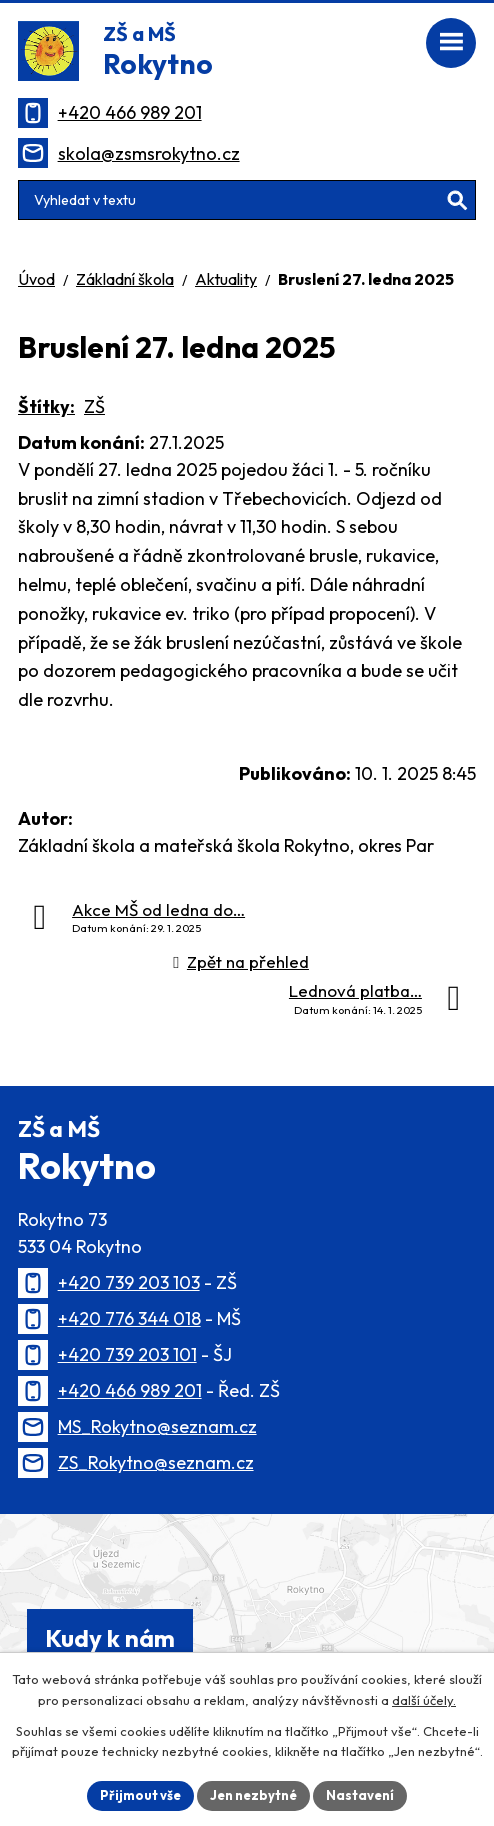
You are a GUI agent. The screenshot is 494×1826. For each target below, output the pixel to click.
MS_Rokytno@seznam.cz (157, 1426)
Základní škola (125, 279)
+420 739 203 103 (129, 1282)
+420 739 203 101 (127, 1354)
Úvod (36, 279)
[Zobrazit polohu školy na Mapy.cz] (247, 1604)
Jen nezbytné (253, 1795)
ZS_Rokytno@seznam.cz (156, 1462)
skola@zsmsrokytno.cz (149, 153)
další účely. (424, 1700)
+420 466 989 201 (130, 112)
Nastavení (360, 1795)
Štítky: (46, 406)
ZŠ (94, 406)
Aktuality (226, 279)
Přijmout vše (140, 1795)
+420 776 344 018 (129, 1318)
